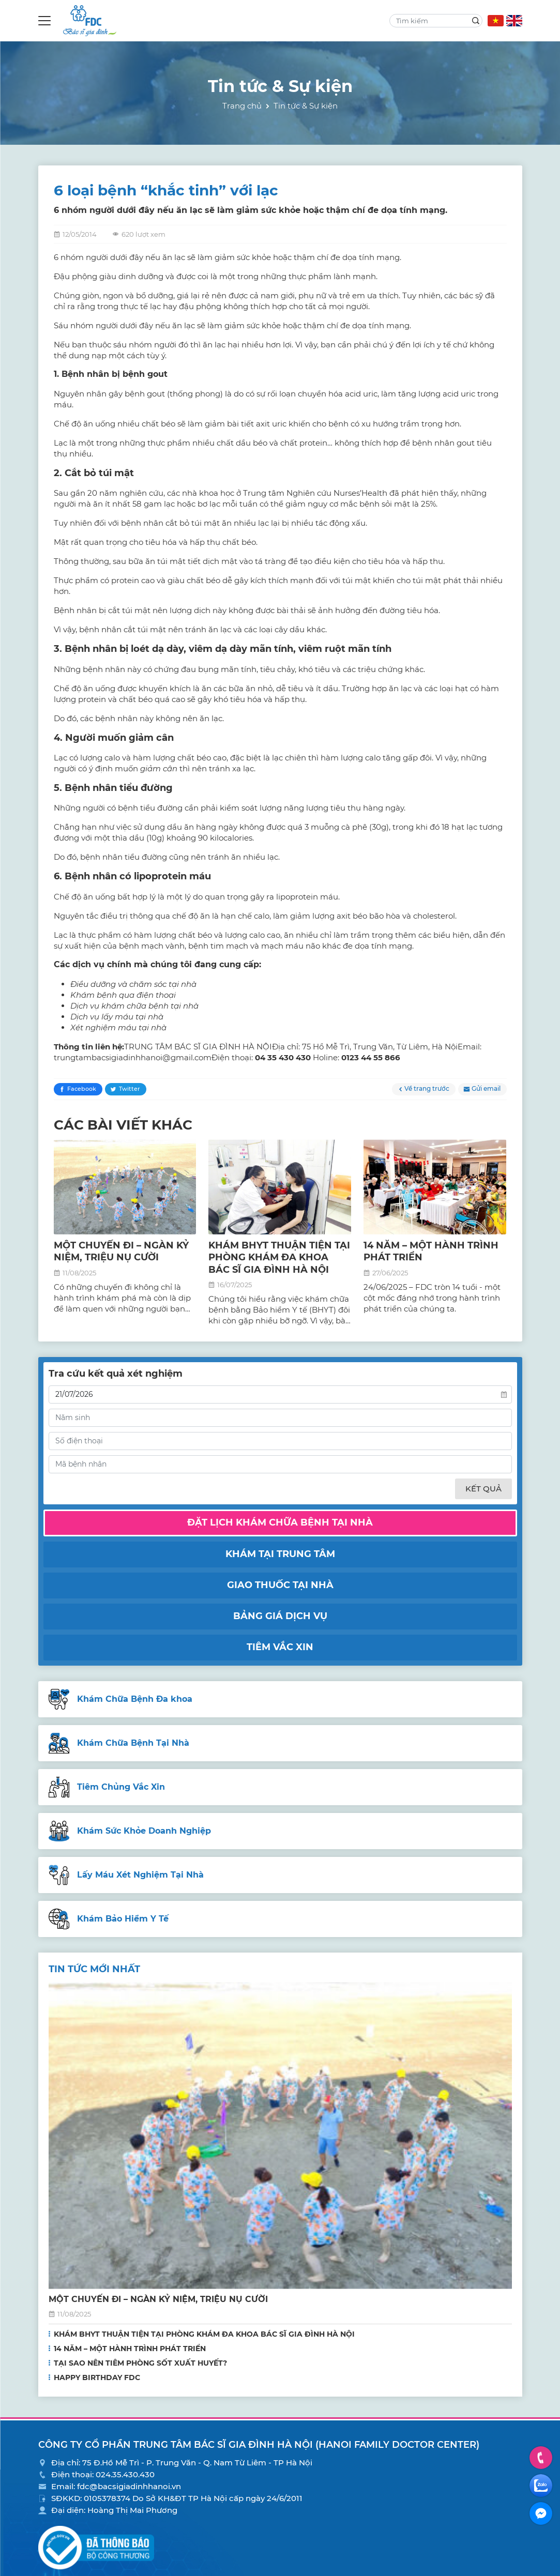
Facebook (81, 1088)
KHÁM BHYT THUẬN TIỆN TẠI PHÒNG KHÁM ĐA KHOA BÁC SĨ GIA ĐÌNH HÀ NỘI (279, 1257)
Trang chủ (242, 106)
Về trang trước (426, 1088)
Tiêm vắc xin (280, 1647)
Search (475, 20)
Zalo (540, 2485)
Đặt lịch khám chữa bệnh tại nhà (280, 1522)
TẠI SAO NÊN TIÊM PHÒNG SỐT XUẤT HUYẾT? (140, 2363)
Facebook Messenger (541, 2513)
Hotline (541, 2457)
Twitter (129, 1088)
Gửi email (486, 1088)
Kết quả (483, 1488)
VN (496, 20)
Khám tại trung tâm (280, 1554)
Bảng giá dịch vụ (280, 1616)
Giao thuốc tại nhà (280, 1585)
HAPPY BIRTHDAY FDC (97, 2377)
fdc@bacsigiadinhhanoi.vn (129, 2486)
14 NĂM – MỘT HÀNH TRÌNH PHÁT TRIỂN (130, 2348)
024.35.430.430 (125, 2474)
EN (514, 20)
